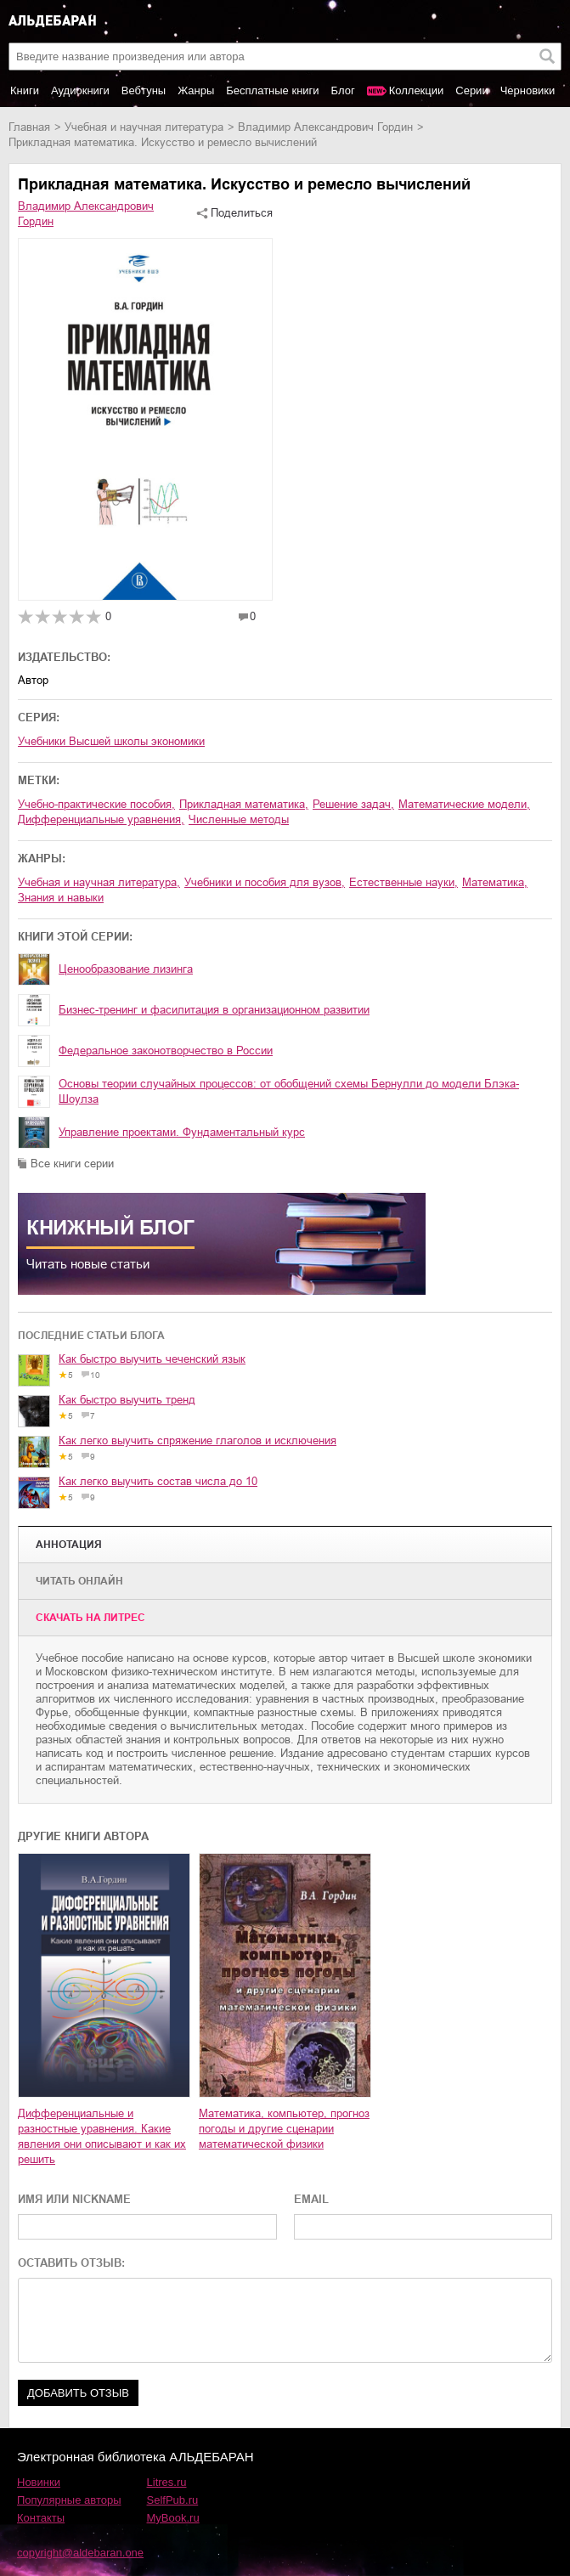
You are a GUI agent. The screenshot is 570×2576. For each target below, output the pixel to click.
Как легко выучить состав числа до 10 (158, 1481)
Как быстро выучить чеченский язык (152, 1359)
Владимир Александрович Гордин (325, 127)
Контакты (41, 2517)
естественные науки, (403, 882)
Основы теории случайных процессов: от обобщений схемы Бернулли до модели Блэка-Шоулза (289, 1091)
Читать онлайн (79, 1581)
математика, (495, 882)
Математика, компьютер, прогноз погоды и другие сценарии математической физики (284, 2128)
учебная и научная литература (144, 127)
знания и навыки (61, 897)
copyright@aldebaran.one (80, 2552)
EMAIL (311, 2199)
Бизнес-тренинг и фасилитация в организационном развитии (214, 1009)
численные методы (239, 819)
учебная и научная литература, (99, 882)
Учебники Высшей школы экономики (111, 741)
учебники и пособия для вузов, (264, 882)
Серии (471, 90)
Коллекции (416, 90)
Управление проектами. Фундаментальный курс (182, 1132)
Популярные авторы (69, 2500)
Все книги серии (72, 1163)
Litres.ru (167, 2482)
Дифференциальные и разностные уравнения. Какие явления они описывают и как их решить (102, 2136)
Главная (29, 127)
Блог (343, 90)
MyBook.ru (173, 2517)
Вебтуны (143, 90)
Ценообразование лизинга (126, 969)
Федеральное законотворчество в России (166, 1050)
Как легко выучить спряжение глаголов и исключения (197, 1440)
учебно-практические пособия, (96, 804)
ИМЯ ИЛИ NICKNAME (74, 2199)
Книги (24, 90)
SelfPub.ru (173, 2500)
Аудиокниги (80, 90)
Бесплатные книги (272, 90)
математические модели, (464, 804)
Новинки (38, 2482)
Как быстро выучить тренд (127, 1399)
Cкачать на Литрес (90, 1618)
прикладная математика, (243, 804)
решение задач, (353, 804)
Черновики (528, 90)
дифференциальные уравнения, (101, 819)
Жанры (196, 90)
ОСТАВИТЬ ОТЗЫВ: (71, 2263)
